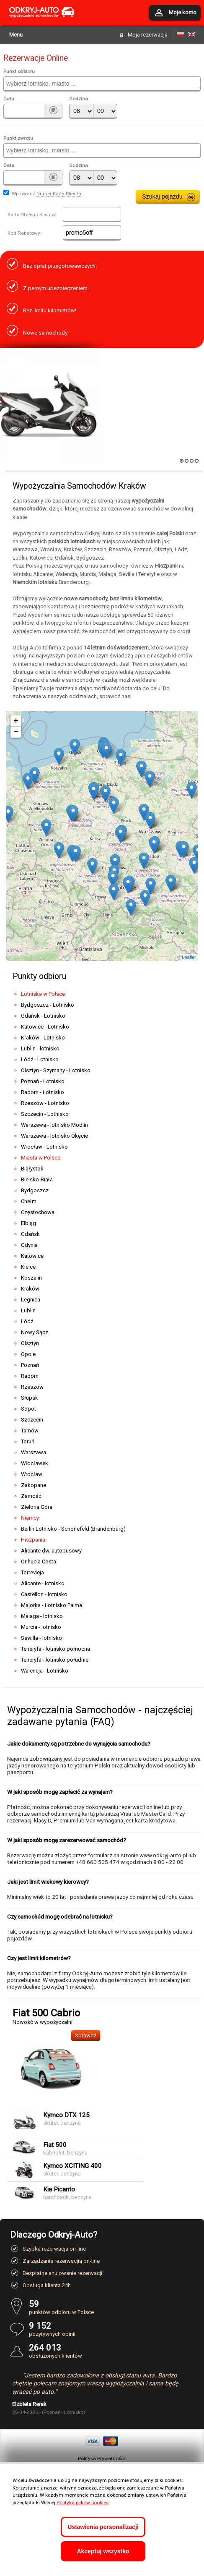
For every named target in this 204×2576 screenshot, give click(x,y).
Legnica (30, 1299)
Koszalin (31, 1278)
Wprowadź (46, 193)
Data (8, 99)
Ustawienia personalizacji (102, 2527)
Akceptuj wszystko (103, 2551)
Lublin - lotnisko (40, 1048)
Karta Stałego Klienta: (32, 214)
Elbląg (28, 1223)
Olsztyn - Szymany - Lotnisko (55, 1070)
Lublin (28, 1310)
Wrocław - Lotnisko (44, 1147)
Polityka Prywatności (101, 2458)
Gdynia (29, 1245)
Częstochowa (37, 1212)
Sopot (28, 1409)
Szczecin (32, 1419)
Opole (28, 1354)
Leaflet (189, 957)
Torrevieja (32, 1572)
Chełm (28, 1201)
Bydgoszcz (35, 1190)
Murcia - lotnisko (41, 1627)
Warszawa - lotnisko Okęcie (54, 1136)
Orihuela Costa (38, 1561)
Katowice (32, 1256)
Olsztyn (30, 1343)
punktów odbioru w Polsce (111, 2307)
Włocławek (34, 1463)
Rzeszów (32, 1387)
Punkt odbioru (19, 71)
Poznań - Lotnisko (43, 1081)
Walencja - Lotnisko (44, 1671)
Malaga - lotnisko (42, 1616)
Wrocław (31, 1474)
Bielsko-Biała (37, 1179)
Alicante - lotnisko (43, 1583)
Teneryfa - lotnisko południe (54, 1660)
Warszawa (33, 1452)
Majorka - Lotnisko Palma (51, 1605)
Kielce (28, 1267)
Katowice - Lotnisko (45, 1027)
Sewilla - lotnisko (41, 1638)
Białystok (32, 1168)
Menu (16, 34)
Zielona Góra (36, 1507)
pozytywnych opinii (111, 2329)
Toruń (27, 1441)
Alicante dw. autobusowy (51, 1550)
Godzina (78, 99)
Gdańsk (30, 1234)
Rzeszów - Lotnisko (45, 1103)
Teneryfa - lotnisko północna (55, 1649)
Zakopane (33, 1485)
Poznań (30, 1365)
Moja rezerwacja (148, 34)
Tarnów (30, 1430)
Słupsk (29, 1398)
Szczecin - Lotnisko (45, 1114)
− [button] (16, 732)
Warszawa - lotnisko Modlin (54, 1125)
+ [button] (16, 721)
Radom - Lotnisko (42, 1092)
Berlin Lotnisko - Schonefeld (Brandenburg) (73, 1529)
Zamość (31, 1496)
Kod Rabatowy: (24, 233)
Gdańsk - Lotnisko (43, 1016)
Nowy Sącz (34, 1332)
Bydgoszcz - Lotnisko (47, 1005)
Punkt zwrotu (18, 138)
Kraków (30, 1288)
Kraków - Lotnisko (43, 1037)
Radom (30, 1376)
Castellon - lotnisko (44, 1594)
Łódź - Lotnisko (40, 1059)
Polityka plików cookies (82, 2502)
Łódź (27, 1321)
